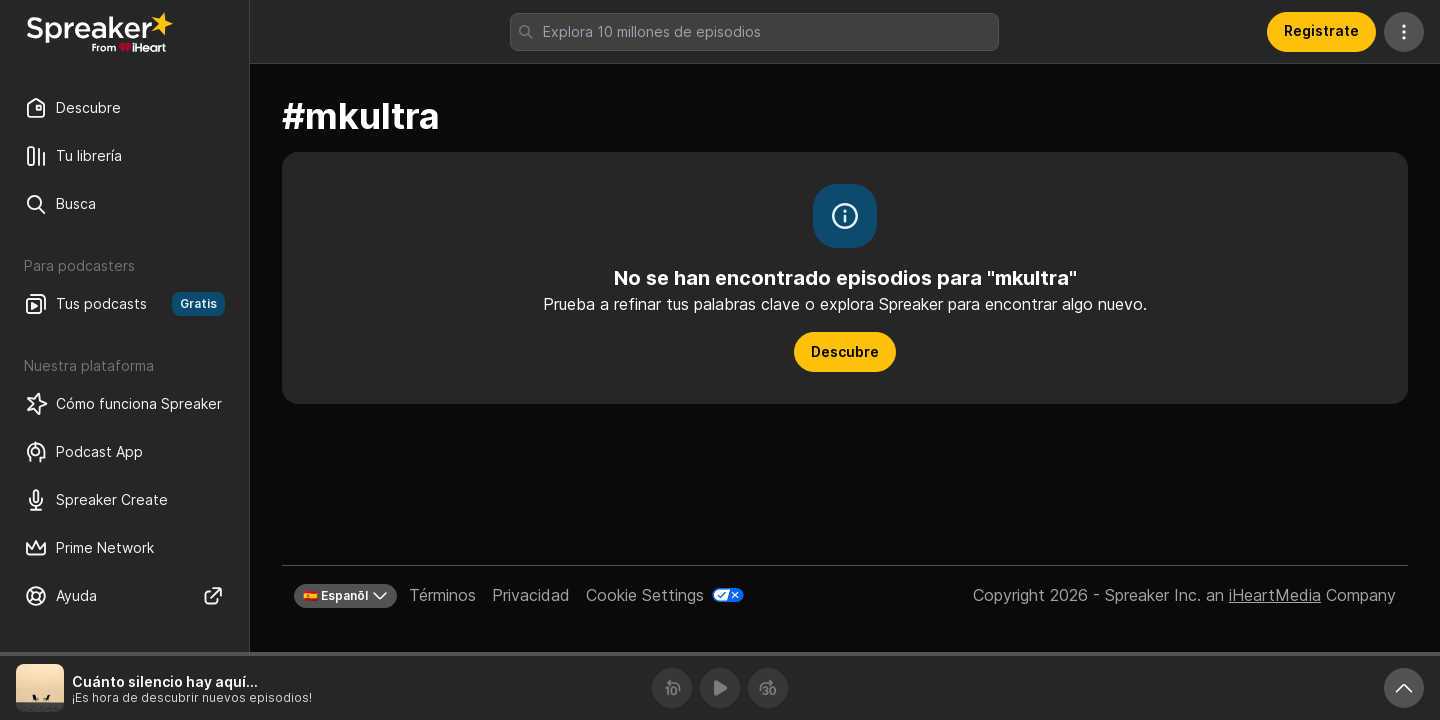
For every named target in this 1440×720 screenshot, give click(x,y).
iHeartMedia (1275, 595)
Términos (442, 595)
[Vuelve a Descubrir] (100, 32)
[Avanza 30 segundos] (768, 688)
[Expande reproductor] (1404, 688)
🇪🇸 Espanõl (345, 596)
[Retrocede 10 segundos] (672, 688)
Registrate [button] (1321, 30)
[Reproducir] (720, 688)
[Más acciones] (1404, 32)
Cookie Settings (645, 595)
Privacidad (531, 595)
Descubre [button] (845, 351)
